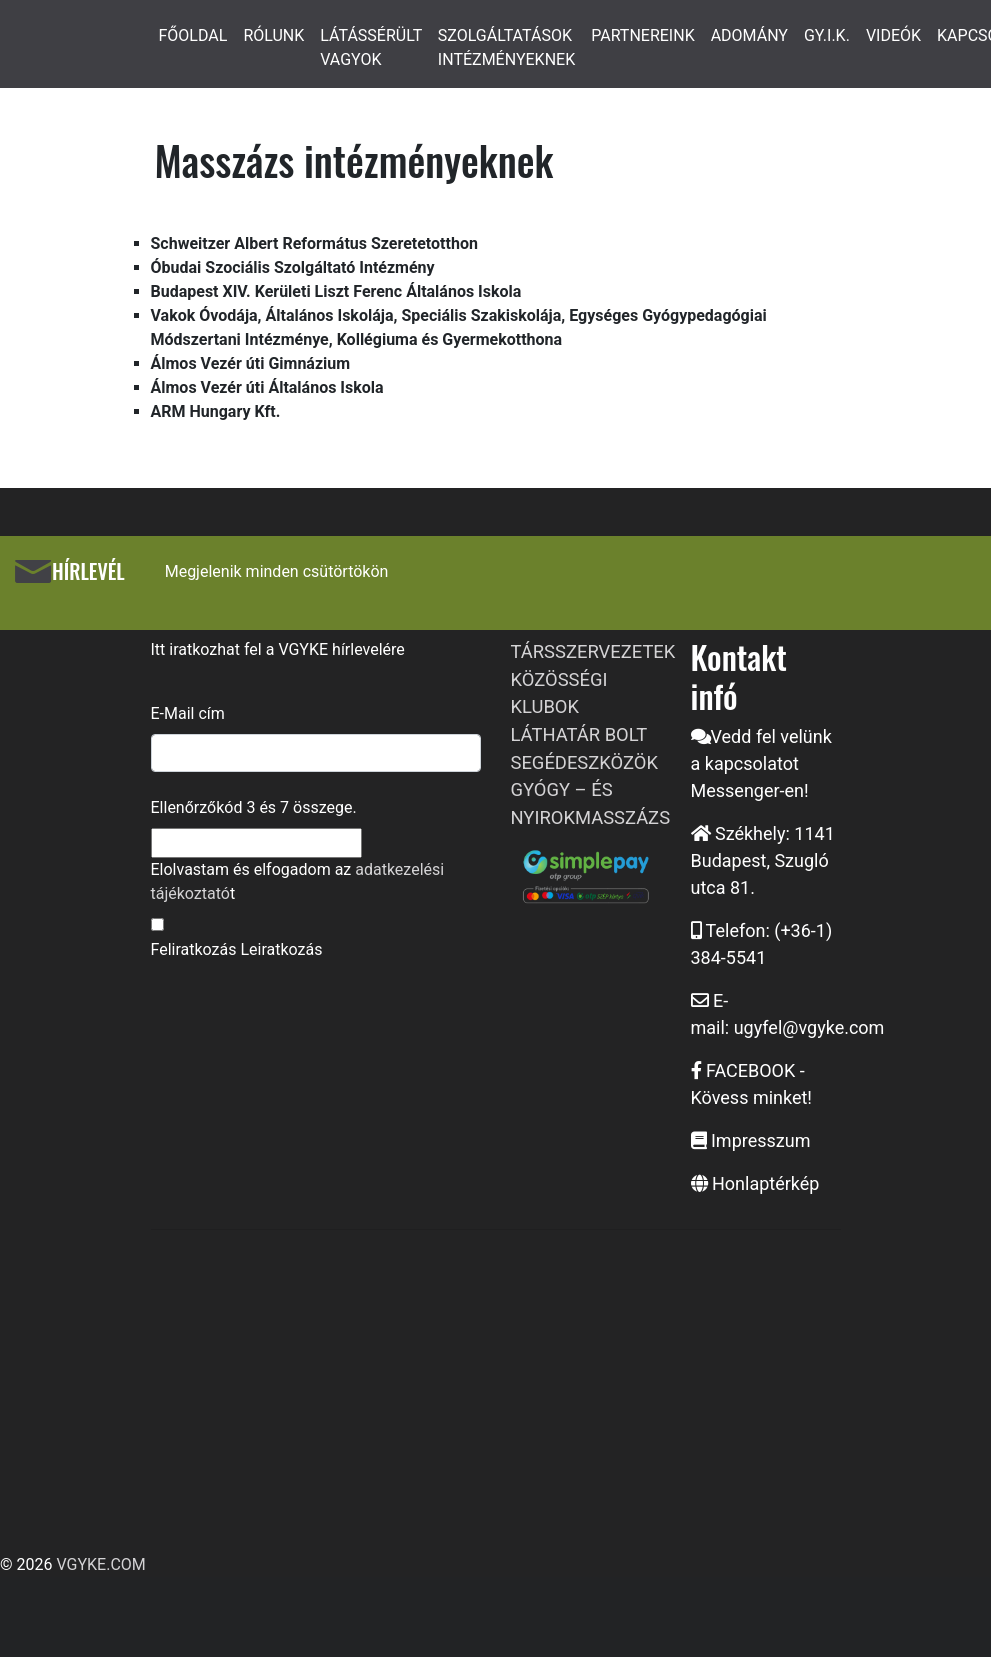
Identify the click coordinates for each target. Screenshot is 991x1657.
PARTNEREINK (643, 35)
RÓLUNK (273, 35)
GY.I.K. (827, 35)
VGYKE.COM (100, 1564)
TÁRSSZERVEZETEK (593, 651)
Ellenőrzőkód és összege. (254, 807)
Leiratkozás (281, 949)
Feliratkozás (194, 949)
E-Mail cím (188, 713)
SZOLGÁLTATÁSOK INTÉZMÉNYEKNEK (506, 47)
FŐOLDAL (193, 35)
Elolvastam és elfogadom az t (298, 881)
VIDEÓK (893, 35)
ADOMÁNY (749, 35)
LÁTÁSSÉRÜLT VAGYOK (371, 47)
